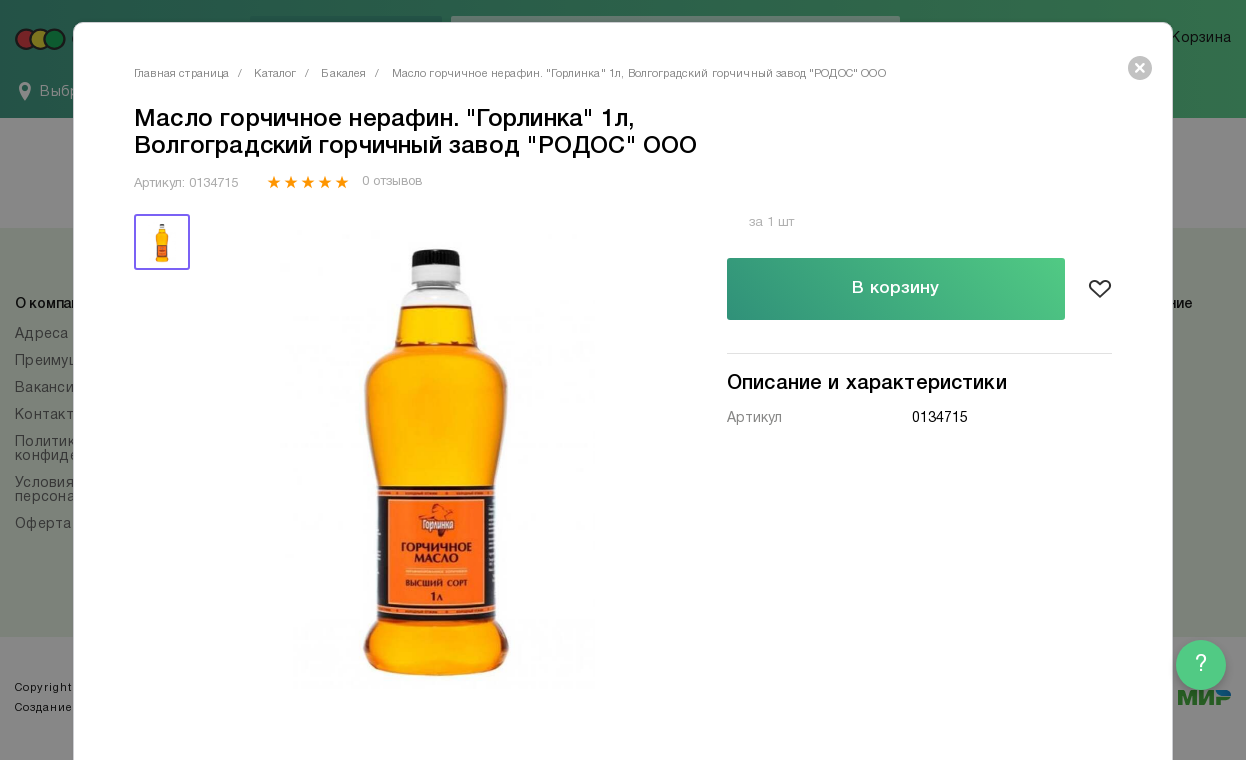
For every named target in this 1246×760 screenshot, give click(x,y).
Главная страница (181, 74)
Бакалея (343, 74)
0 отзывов (391, 182)
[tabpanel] (436, 451)
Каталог (275, 74)
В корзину (895, 288)
